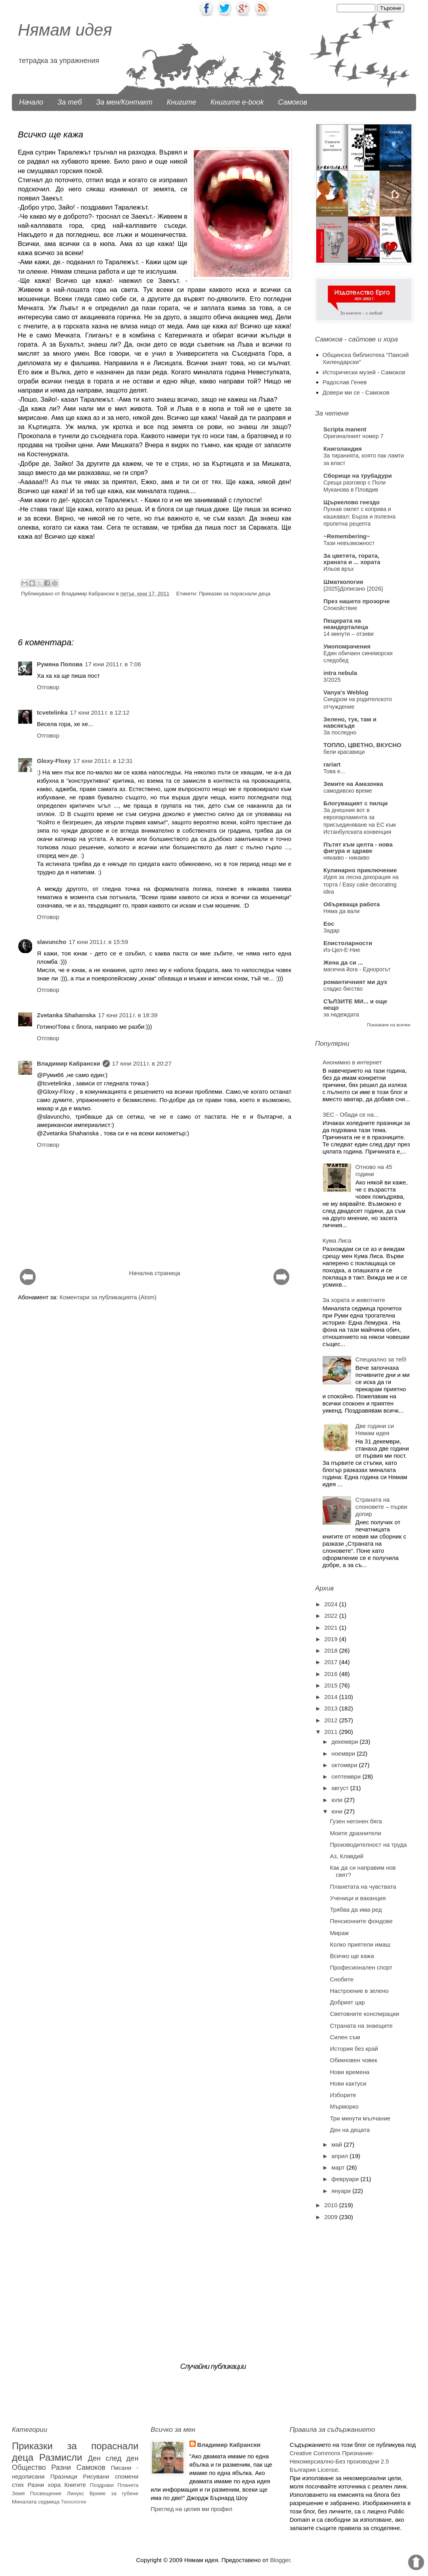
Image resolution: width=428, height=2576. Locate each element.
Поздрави (102, 2485)
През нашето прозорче (356, 601)
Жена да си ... (343, 962)
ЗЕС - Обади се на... (351, 1114)
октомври (345, 1765)
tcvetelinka (52, 712)
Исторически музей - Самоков (364, 372)
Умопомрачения (347, 646)
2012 (331, 1720)
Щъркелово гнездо (351, 502)
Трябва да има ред (356, 1909)
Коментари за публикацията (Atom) (108, 1297)
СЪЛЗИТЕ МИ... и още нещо (355, 1004)
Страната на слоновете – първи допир (381, 1506)
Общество (29, 2467)
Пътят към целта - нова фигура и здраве (358, 847)
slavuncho (51, 941)
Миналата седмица (35, 2502)
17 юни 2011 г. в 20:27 (142, 1063)
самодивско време (347, 790)
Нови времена (350, 2072)
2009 (331, 2217)
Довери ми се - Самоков (356, 392)
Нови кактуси (348, 2083)
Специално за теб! (381, 1359)
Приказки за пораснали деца (235, 594)
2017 (331, 1662)
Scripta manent (344, 429)
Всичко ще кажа (352, 1955)
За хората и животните (354, 1300)
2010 (331, 2205)
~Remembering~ (346, 536)
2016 (331, 1673)
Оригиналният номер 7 (353, 436)
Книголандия (342, 448)
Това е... (334, 771)
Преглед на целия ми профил (191, 2508)
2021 (331, 1627)
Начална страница (154, 1273)
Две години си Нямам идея (374, 1429)
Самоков (292, 102)
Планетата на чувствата (363, 1886)
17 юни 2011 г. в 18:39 (127, 1015)
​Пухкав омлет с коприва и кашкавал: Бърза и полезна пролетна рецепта (359, 516)
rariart (331, 764)
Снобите (341, 1979)
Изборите (343, 2095)
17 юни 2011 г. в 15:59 (98, 941)
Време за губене (114, 2493)
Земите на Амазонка (353, 783)
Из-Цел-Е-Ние (341, 950)
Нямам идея (65, 30)
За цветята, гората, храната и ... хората (351, 558)
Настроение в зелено (359, 1990)
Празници (63, 2476)
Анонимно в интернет (352, 1062)
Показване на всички (388, 1024)
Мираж (339, 1933)
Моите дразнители (355, 1833)
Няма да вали (341, 911)
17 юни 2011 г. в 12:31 (103, 760)
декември (345, 1741)
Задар (331, 930)
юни (337, 1811)
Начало (31, 102)
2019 (331, 1639)
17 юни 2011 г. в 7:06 (113, 664)
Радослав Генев (345, 382)
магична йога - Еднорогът (357, 969)
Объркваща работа (351, 904)
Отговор (48, 687)
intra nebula (340, 672)
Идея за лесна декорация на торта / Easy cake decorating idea (361, 884)
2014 (331, 1696)
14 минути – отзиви (348, 634)
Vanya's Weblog (345, 692)
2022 (331, 1615)
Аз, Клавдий (346, 1856)
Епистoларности (347, 943)
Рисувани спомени (110, 2476)
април (340, 2156)
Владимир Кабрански (68, 1063)
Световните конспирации (364, 2013)
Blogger (280, 2560)
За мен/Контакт (124, 102)
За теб (69, 102)
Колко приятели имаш (360, 1944)
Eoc (328, 923)
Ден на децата (350, 2129)
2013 (331, 1708)
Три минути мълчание (360, 2118)
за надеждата (341, 1014)
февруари (345, 2179)
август (340, 1788)
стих (18, 2484)
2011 (331, 1731)
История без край (354, 2048)
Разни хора (44, 2484)
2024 (331, 1604)
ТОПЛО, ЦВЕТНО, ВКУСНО (362, 745)
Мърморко (344, 2106)
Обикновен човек (353, 2060)
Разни (61, 2467)
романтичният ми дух (355, 981)
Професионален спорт (361, 1967)
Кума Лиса (337, 1240)
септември (346, 1776)
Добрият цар (347, 2002)
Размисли (60, 2457)
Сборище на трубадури (357, 475)
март (338, 2167)
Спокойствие (340, 608)
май (337, 2144)
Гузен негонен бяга (356, 1821)
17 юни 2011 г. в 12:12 (100, 712)
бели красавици (344, 752)
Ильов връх (338, 569)
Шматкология (343, 581)
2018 (331, 1650)
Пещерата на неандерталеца (345, 623)
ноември (344, 1753)
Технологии (73, 2502)
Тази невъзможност (348, 543)
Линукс (75, 2493)
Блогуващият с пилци (355, 803)
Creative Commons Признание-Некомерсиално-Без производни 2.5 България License (339, 2461)
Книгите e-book (237, 102)
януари (341, 2190)
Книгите (181, 102)
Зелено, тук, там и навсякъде (349, 722)
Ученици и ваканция (358, 1898)
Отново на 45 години (373, 1170)
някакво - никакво (346, 857)
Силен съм (345, 2037)
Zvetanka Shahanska (66, 1015)
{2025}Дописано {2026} (353, 588)
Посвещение (45, 2493)
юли (337, 1799)
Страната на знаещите (361, 2025)
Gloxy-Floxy (54, 760)
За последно (339, 732)
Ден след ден (113, 2458)
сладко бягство (343, 989)
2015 (331, 1685)
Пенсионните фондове (361, 1921)
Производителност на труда (368, 1844)
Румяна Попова (59, 664)
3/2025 (332, 680)
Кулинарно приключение (360, 870)
